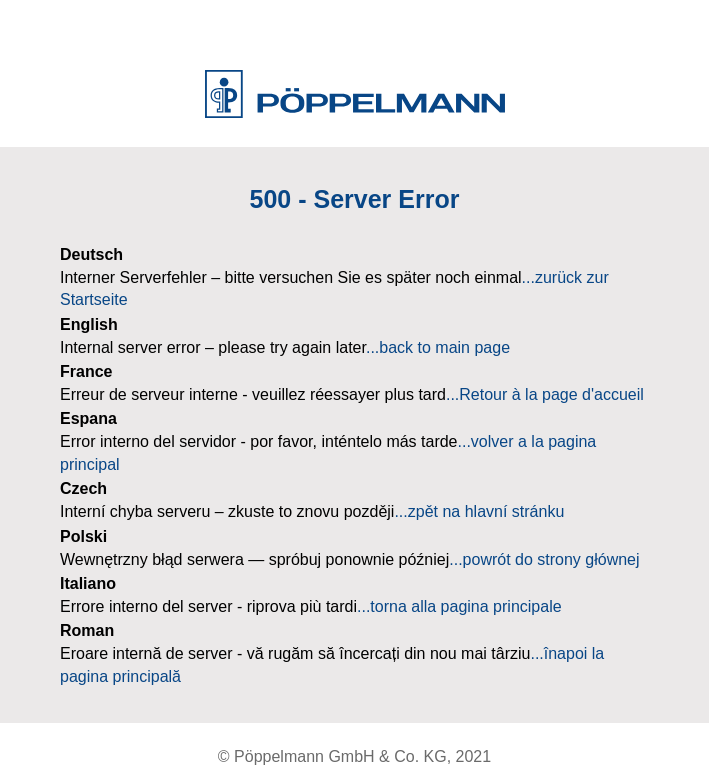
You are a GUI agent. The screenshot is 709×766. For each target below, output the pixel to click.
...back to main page (438, 347)
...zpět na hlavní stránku (479, 511)
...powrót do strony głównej (544, 559)
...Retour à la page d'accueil (545, 394)
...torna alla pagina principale (459, 606)
